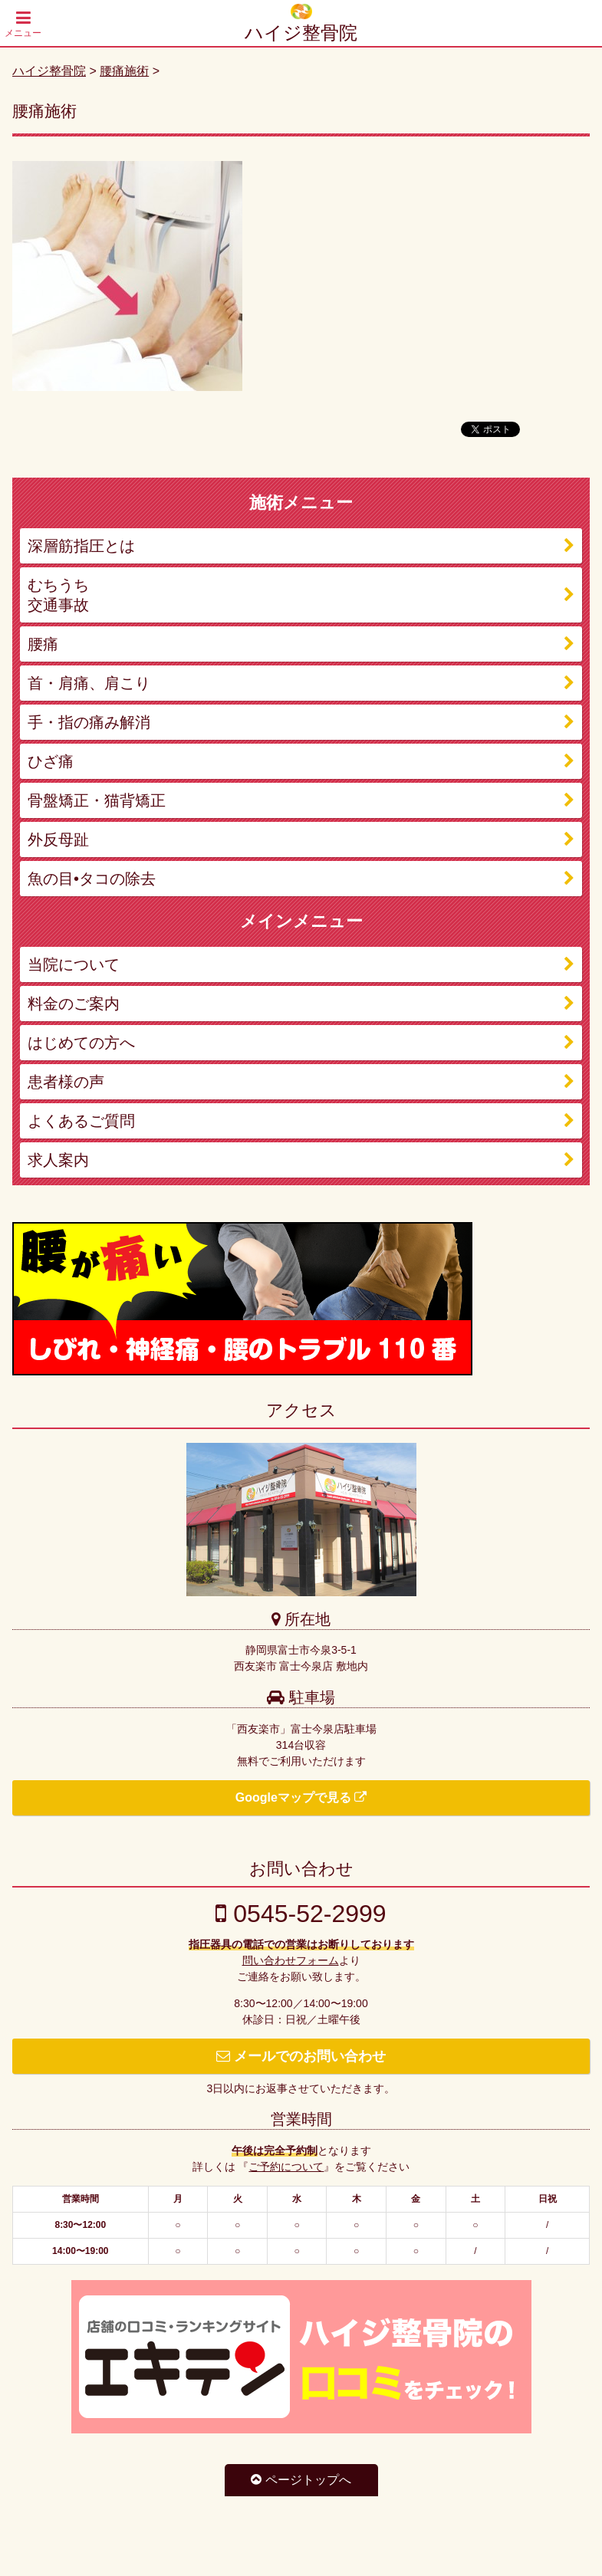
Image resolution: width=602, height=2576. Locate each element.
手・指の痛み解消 (89, 722)
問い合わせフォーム (290, 1960)
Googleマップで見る (301, 1797)
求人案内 (58, 1160)
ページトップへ (300, 2479)
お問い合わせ (301, 1868)
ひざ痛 (51, 761)
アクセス (301, 1410)
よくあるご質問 (81, 1120)
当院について (74, 964)
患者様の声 (66, 1081)
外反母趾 (58, 839)
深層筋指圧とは (81, 545)
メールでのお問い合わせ (301, 2056)
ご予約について (286, 2166)
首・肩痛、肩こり (89, 683)
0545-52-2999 (300, 1913)
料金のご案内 (74, 1003)
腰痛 (43, 644)
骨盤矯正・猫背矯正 (97, 800)
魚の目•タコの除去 (92, 878)
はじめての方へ (81, 1042)
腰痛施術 (124, 70)
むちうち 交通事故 (58, 595)
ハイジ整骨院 (301, 32)
